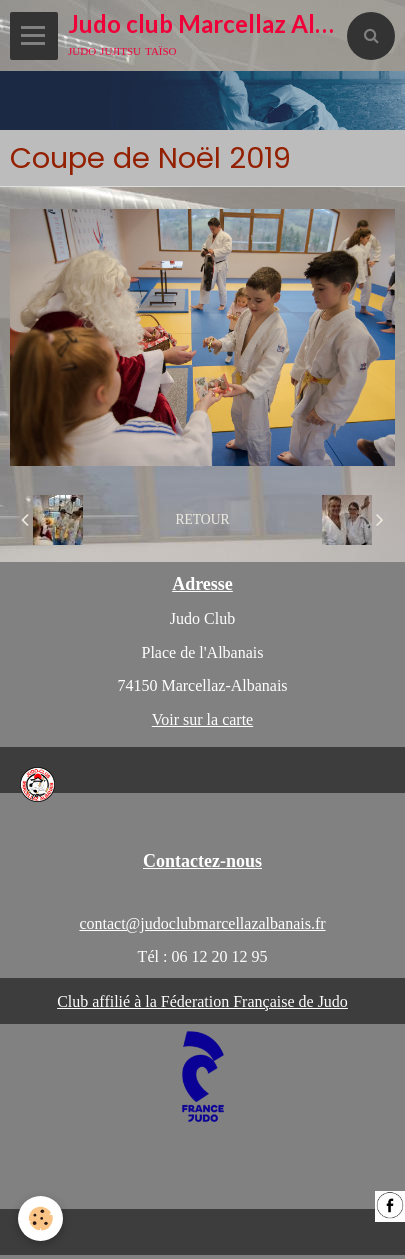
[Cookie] (40, 1218)
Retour (202, 519)
